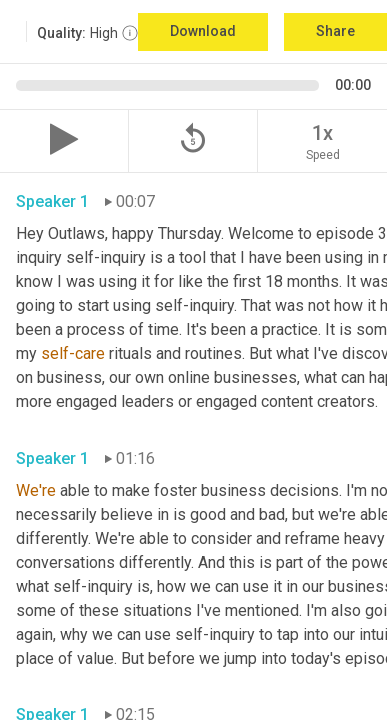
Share (335, 31)
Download (203, 31)
